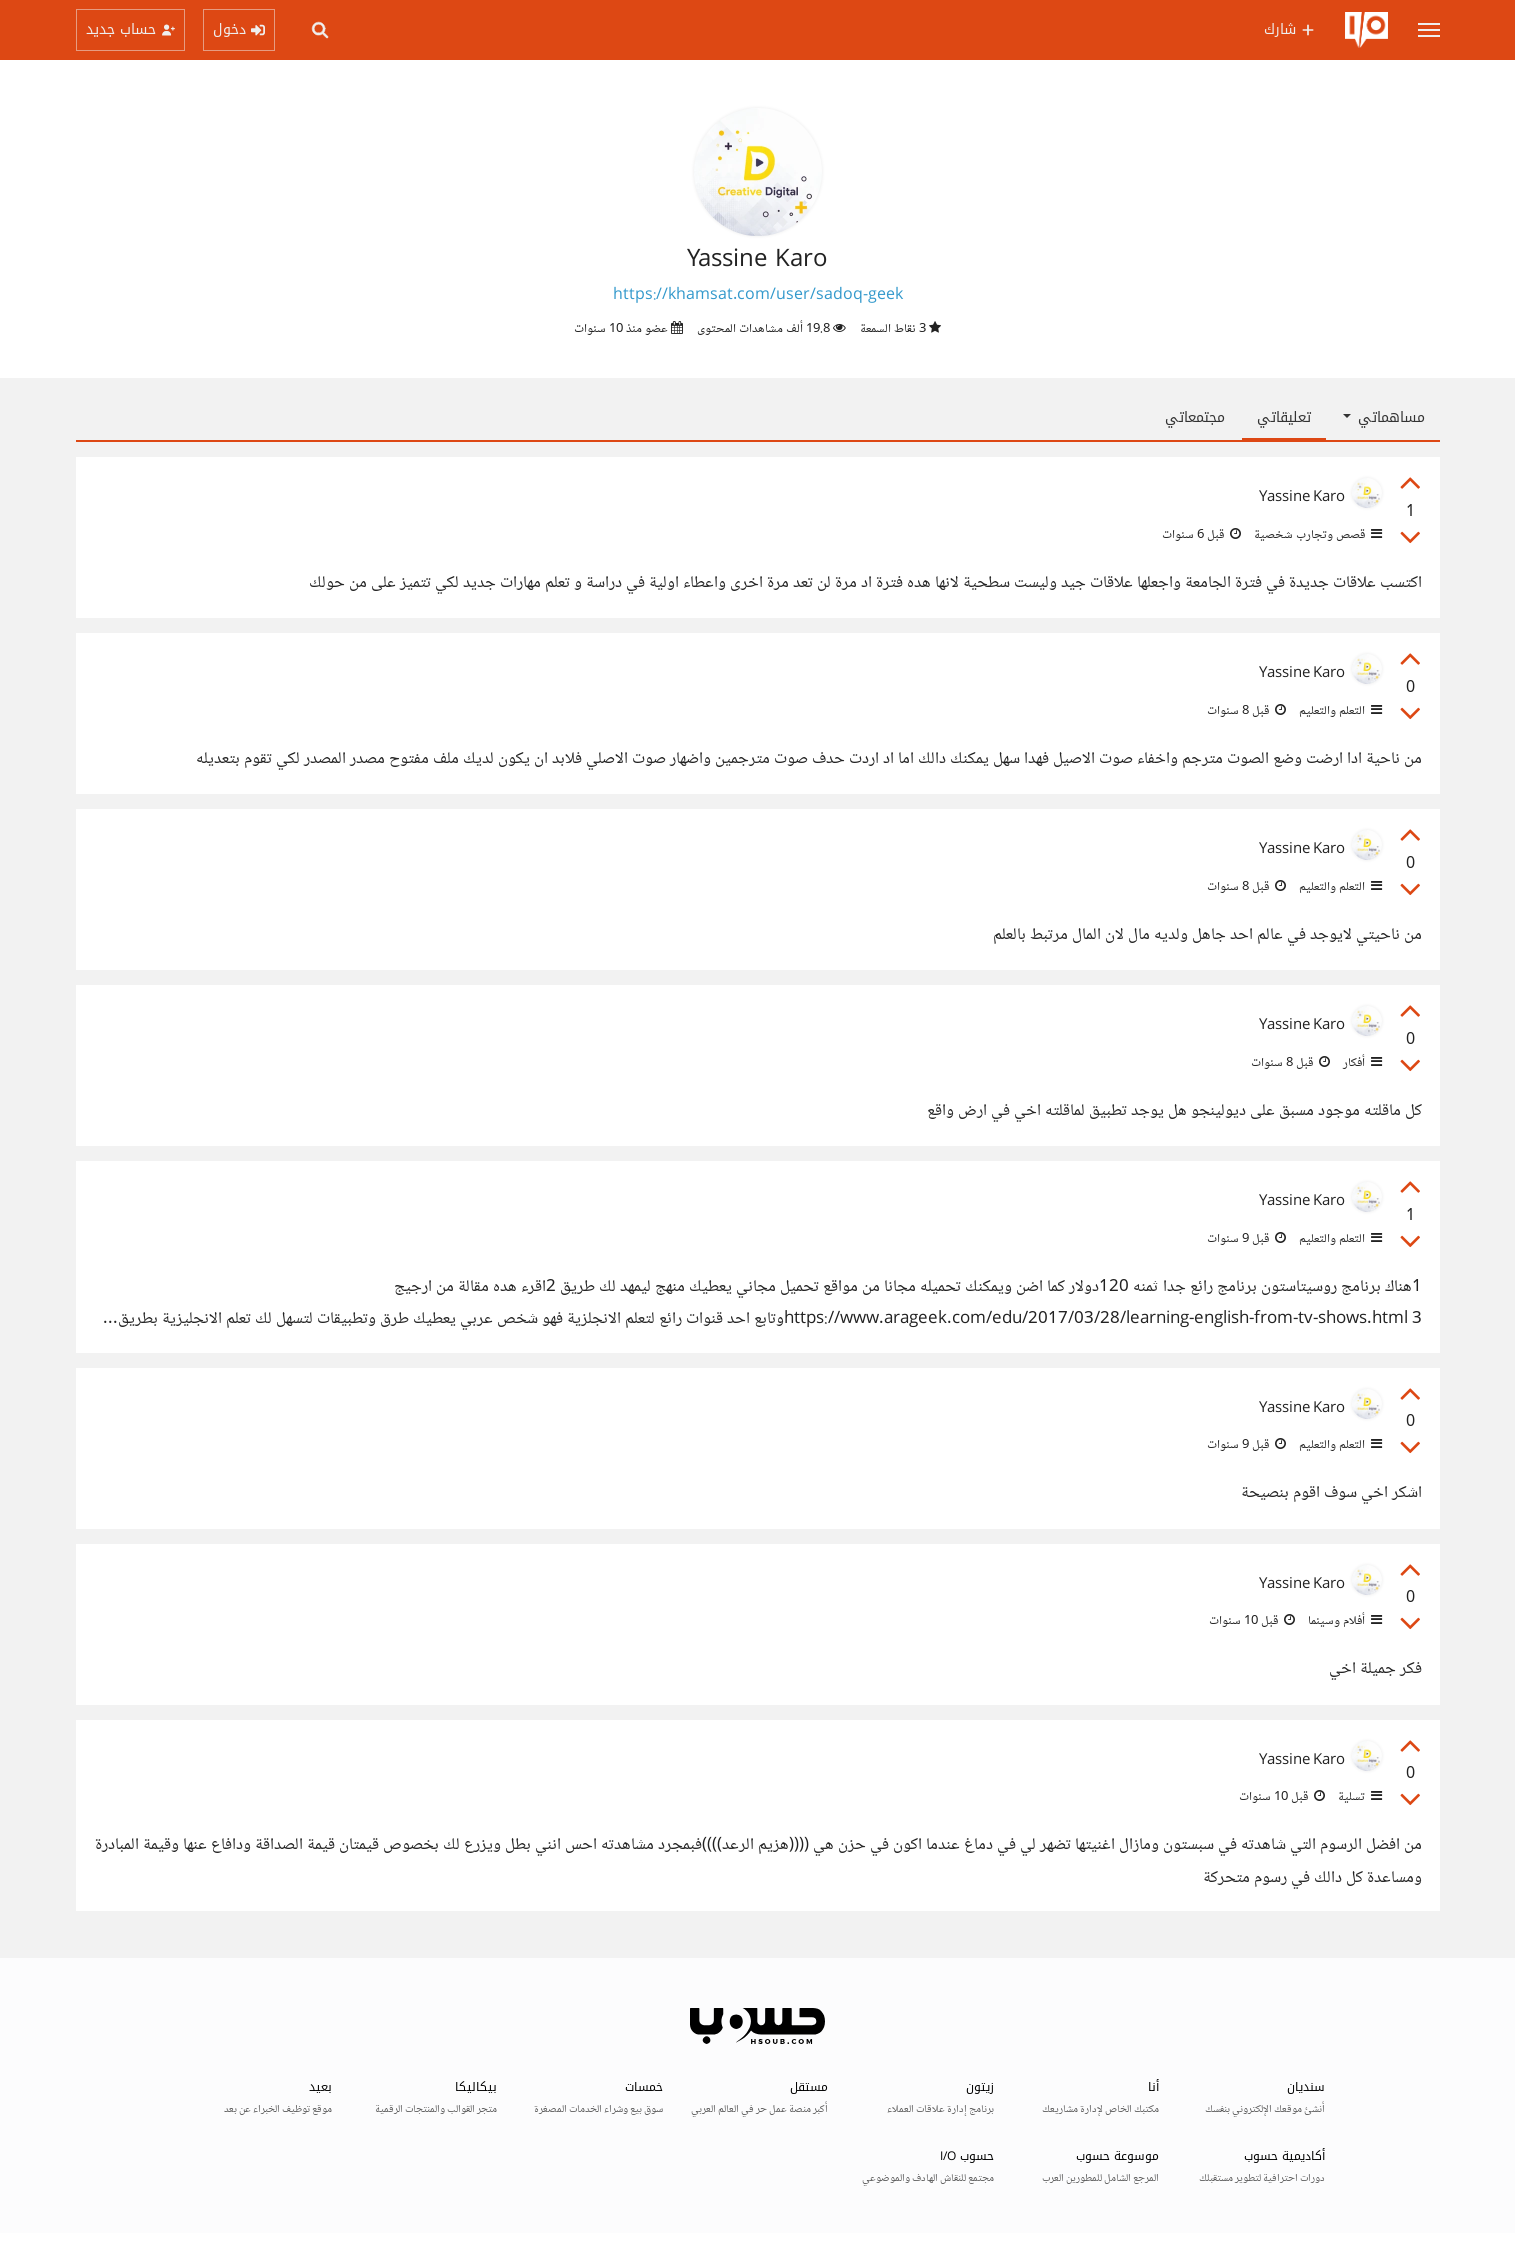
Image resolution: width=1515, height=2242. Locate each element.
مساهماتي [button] (1384, 417)
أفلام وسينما (1343, 1621)
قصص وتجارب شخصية (1316, 535)
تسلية (1358, 1797)
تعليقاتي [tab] (1284, 417)
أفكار (1361, 1063)
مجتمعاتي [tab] (1195, 417)
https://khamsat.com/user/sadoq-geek (758, 295)
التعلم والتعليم (1339, 711)
